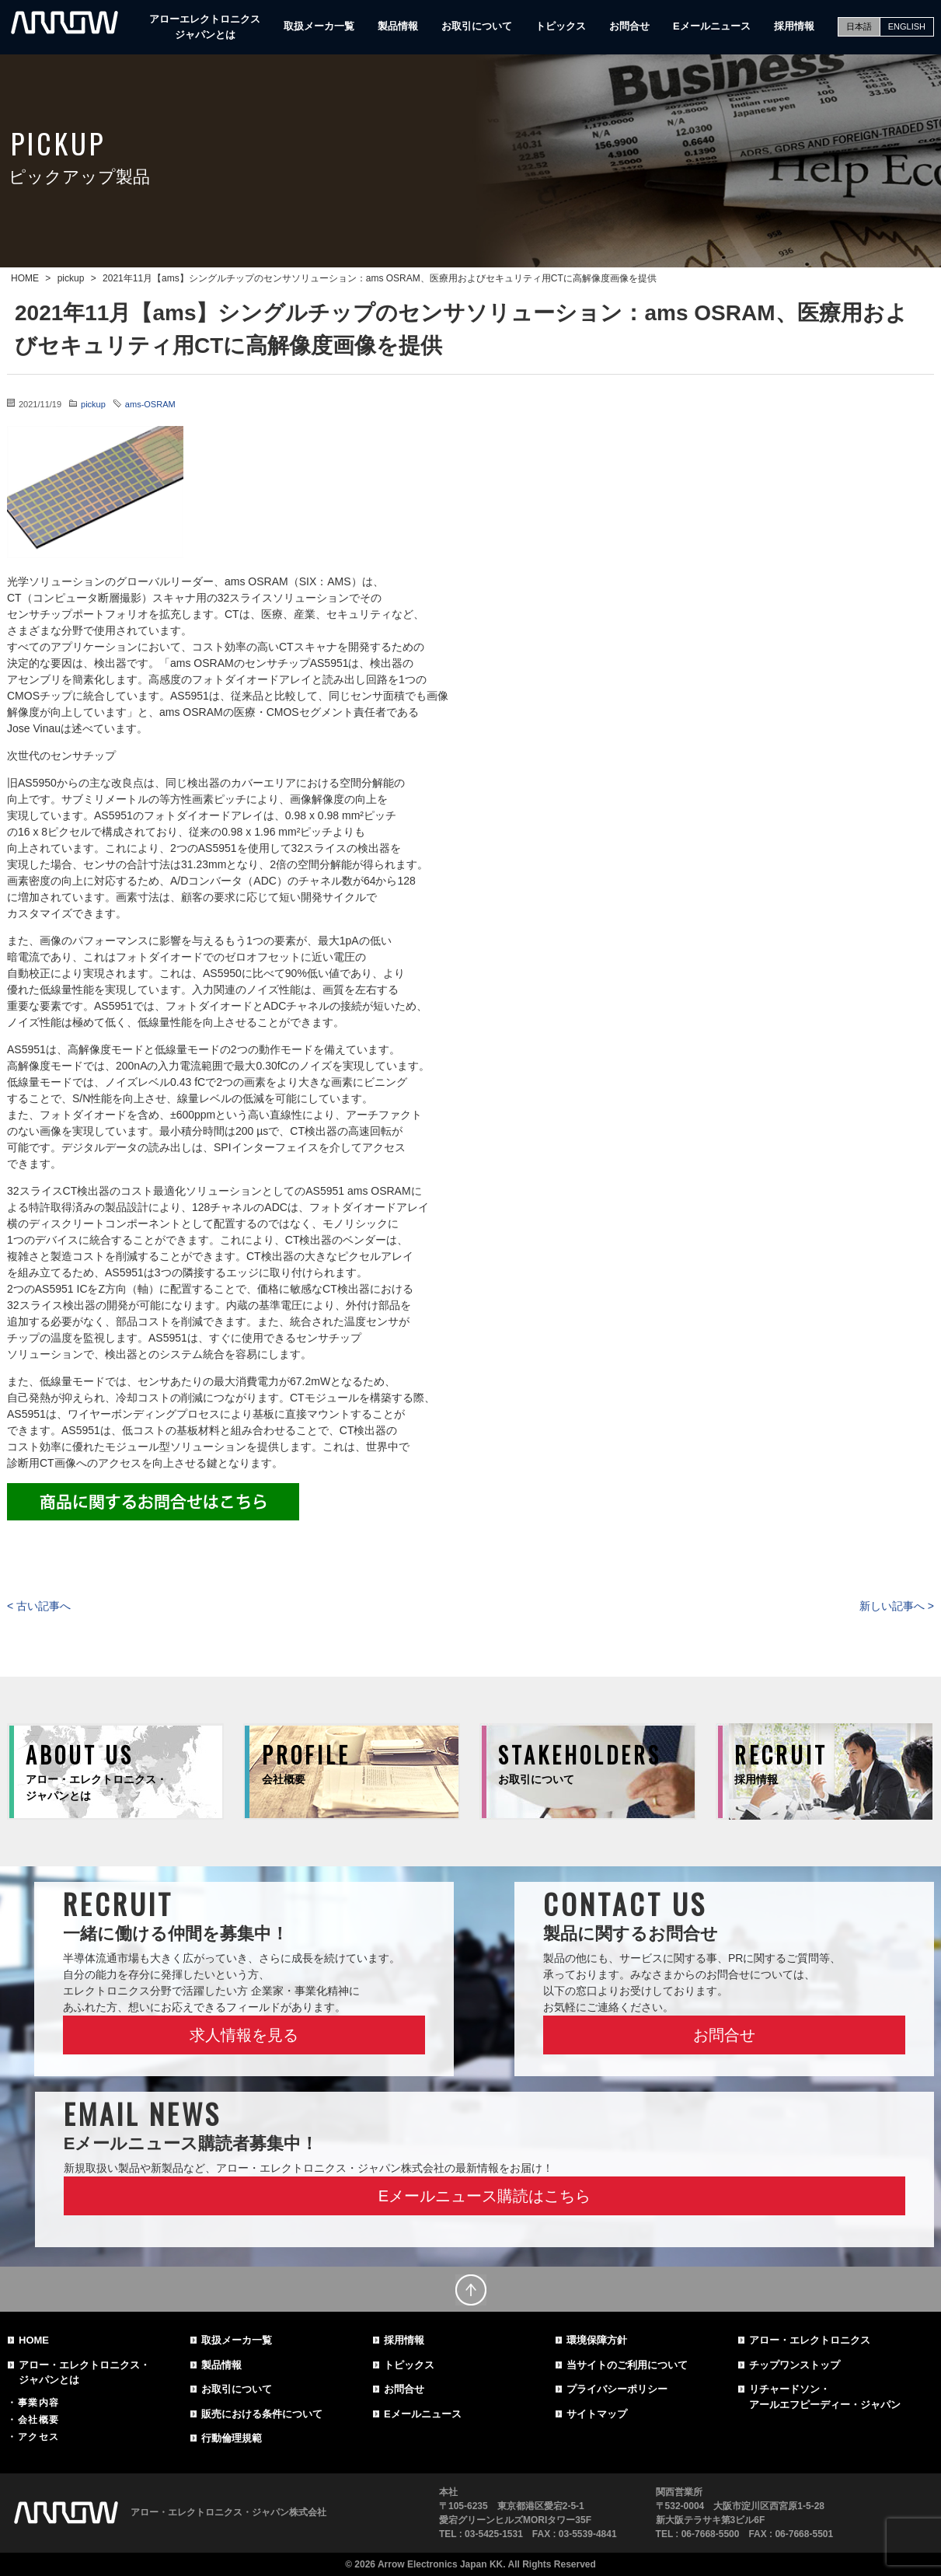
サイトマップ (596, 2414)
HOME (34, 2340)
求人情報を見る (244, 2035)
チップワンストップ (794, 2365)
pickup (93, 404)
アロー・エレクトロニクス (809, 2340)
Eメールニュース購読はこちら (484, 2195)
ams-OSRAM (150, 404)
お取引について (476, 26)
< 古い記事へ (39, 1606)
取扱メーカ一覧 (319, 26)
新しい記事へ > (896, 1606)
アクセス (39, 2436)
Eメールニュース (712, 26)
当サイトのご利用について (627, 2365)
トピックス (560, 26)
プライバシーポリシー (616, 2389)
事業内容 (39, 2402)
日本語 (859, 26)
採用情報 (794, 26)
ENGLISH (906, 26)
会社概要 (39, 2419)
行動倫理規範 (231, 2438)
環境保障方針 (596, 2340)
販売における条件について (261, 2414)
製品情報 (398, 26)
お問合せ (629, 26)
